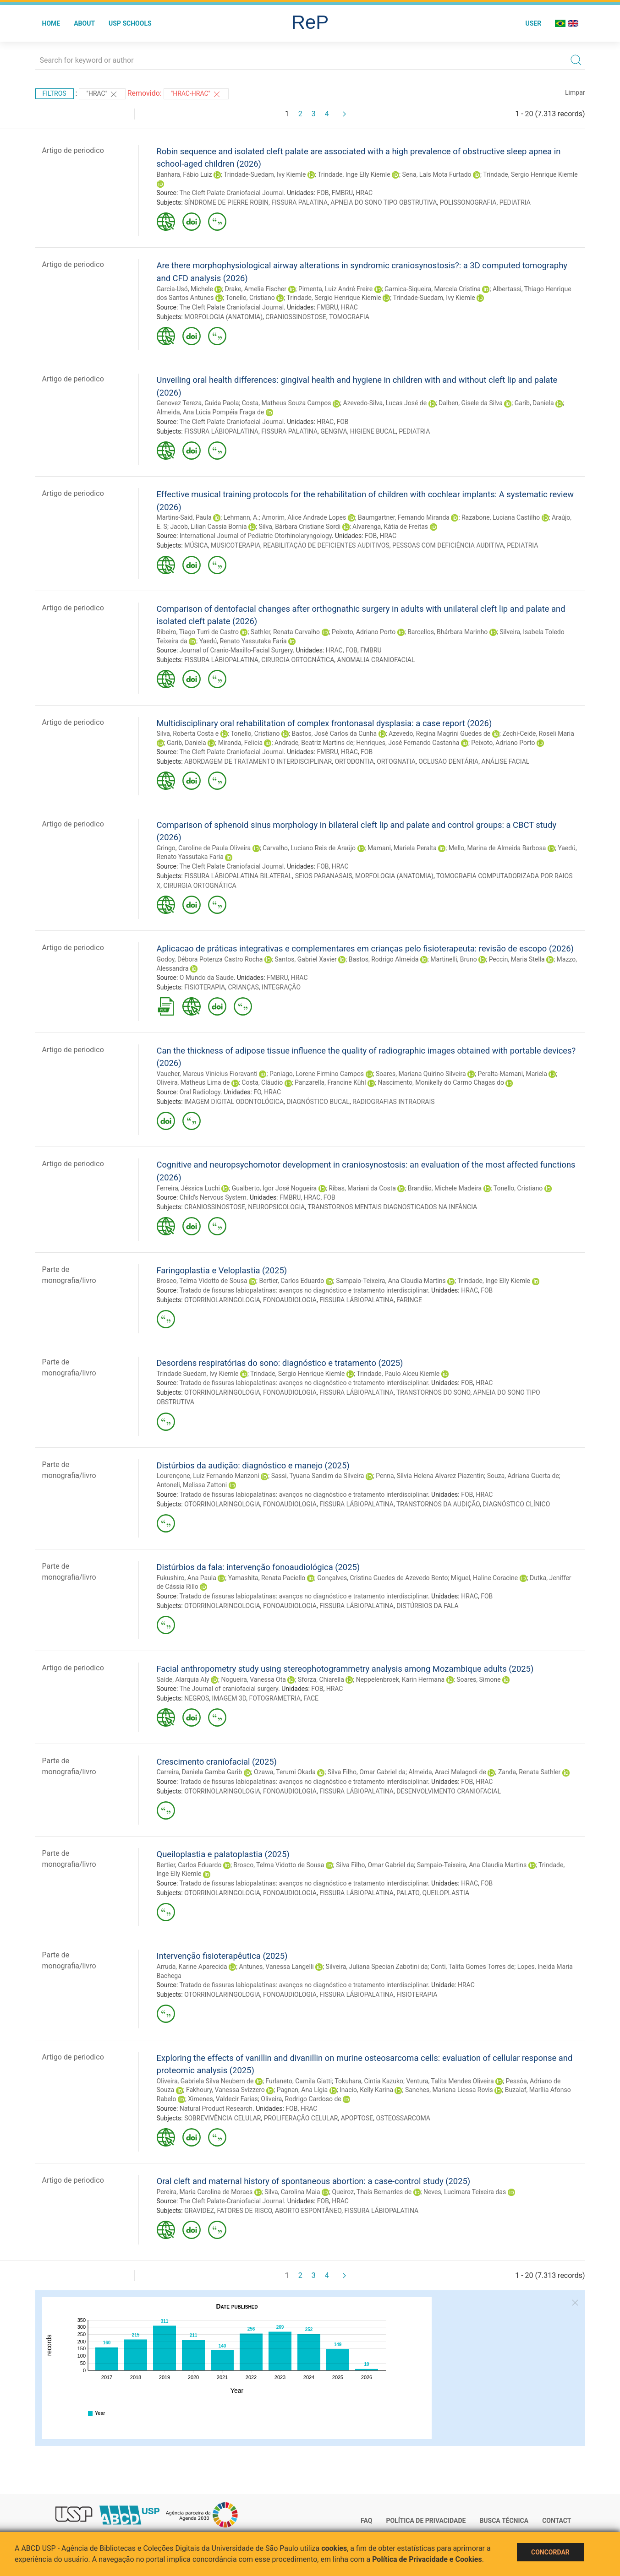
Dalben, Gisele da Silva (471, 403)
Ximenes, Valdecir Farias (223, 2099)
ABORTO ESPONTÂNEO (308, 2210)
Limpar (575, 92)
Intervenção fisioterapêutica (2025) (222, 1956)
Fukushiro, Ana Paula (186, 1577)
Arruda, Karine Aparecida (192, 1966)
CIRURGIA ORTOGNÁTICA (297, 659)
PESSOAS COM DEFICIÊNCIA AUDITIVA (448, 545)
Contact (556, 2520)
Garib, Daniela (534, 403)
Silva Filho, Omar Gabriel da (367, 1772)
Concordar (550, 2552)
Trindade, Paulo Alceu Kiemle (398, 1373)
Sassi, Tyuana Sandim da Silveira (317, 1475)
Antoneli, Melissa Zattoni (192, 1485)
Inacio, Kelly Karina (366, 2089)
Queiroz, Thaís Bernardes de (372, 2192)
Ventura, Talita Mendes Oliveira (450, 2081)
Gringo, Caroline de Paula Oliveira (204, 848)
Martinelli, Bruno (453, 959)
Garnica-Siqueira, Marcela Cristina (432, 289)
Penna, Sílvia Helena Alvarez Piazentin (430, 1475)
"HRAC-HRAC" (196, 94)
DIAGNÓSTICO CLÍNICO (516, 1504)
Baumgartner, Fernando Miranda (404, 517)
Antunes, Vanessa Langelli (276, 1966)
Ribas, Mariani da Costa (362, 1188)
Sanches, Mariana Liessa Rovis (449, 2089)
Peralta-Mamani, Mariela (512, 1073)
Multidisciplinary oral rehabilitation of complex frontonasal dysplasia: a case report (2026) (324, 723)
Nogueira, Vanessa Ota (253, 1679)
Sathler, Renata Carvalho (285, 632)
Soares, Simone (478, 1679)
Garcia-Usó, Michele (185, 289)
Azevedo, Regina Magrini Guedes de (439, 733)
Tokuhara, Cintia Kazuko (369, 2081)
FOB (323, 192)
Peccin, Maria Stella (517, 959)
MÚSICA (196, 545)
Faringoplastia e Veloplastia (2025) (222, 1270)
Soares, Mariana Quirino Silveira (421, 1073)
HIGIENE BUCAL (373, 431)
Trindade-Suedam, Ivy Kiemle (265, 174)
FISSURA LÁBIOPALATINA (221, 431)
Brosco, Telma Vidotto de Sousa (202, 1280)
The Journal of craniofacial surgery (228, 1688)
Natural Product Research (216, 2108)
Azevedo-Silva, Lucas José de (385, 403)
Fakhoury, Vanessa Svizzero (225, 2089)
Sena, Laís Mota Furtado (437, 174)
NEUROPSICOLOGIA (276, 1207)
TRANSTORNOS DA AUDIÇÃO (438, 1504)
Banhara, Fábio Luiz (184, 174)
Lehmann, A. (241, 517)
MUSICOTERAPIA (235, 545)
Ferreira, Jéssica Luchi (188, 1188)
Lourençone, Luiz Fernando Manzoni (208, 1475)
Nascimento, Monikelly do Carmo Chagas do (441, 1082)
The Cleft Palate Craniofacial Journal (231, 192)
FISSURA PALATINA (299, 202)
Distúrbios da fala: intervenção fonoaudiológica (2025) (258, 1567)
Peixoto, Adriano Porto (363, 632)
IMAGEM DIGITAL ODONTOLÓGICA (234, 1101)
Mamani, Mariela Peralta (402, 848)
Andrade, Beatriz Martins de (313, 742)
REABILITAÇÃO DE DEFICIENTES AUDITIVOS (326, 545)
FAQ (366, 2520)
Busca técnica (503, 2520)
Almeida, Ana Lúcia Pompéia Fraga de (210, 412)
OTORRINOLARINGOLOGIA (222, 1300)
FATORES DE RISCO (244, 2210)
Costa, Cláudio (262, 1082)
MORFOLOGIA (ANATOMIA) (223, 317)
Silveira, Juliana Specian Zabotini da (377, 1966)
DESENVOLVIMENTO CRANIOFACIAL (448, 1791)
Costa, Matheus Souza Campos (286, 403)
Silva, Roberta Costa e (188, 733)
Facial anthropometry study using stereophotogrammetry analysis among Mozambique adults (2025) (345, 1669)
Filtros (54, 93)
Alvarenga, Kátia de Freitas (390, 526)
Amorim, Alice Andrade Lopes (304, 517)
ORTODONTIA (354, 761)
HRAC (364, 192)
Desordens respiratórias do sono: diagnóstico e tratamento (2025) (280, 1363)
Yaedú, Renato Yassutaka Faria (243, 641)
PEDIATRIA (515, 202)
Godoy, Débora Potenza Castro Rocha (210, 959)
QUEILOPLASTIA (446, 1893)
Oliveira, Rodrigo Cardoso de (301, 2099)
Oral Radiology (200, 1092)
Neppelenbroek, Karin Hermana (400, 1679)
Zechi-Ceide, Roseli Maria (538, 733)
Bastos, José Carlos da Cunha (334, 733)
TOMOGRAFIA (349, 317)
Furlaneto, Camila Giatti (298, 2081)
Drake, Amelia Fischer (255, 289)
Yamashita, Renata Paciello (267, 1577)
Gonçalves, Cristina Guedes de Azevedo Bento (382, 1577)
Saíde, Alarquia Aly (183, 1679)
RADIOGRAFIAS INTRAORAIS (393, 1101)
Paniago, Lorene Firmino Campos (316, 1073)
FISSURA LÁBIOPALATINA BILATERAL (238, 876)
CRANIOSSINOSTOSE (295, 317)
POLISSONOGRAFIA (468, 202)
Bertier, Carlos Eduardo (291, 1280)
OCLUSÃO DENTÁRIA (448, 761)
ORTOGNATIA (396, 761)
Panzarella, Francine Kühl (330, 1082)
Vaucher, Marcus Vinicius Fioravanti (207, 1073)
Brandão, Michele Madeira (445, 1188)
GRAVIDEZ (199, 2210)
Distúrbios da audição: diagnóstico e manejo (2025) (253, 1465)
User (533, 23)
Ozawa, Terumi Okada (285, 1772)
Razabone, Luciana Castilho (500, 517)
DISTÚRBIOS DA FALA (427, 1605)
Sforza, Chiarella (321, 1679)
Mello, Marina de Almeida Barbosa (497, 848)
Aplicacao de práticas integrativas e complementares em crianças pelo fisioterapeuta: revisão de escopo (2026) (365, 948)
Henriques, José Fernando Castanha (407, 742)
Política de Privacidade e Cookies (427, 2559)
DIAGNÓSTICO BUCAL (318, 1101)
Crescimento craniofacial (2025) (217, 1761)
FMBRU (342, 192)
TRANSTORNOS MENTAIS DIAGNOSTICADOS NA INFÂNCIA (392, 1207)
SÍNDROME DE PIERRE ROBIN (226, 202)
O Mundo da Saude (207, 977)
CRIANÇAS (243, 987)
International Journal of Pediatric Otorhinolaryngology (256, 535)
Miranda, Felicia (240, 742)
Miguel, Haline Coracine (484, 1577)
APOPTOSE (357, 2118)
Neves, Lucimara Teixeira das (464, 2192)
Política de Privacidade (426, 2520)
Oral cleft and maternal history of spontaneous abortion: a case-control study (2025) (314, 2181)
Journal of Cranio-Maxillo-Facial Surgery (236, 650)
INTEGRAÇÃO (281, 987)
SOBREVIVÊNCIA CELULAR (222, 2118)
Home (51, 23)
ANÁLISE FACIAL (506, 761)
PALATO (407, 1893)
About (84, 23)
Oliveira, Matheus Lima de (193, 1082)
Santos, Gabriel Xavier (305, 959)
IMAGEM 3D (229, 1698)
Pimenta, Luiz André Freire (335, 289)
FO (257, 1092)
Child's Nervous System (213, 1197)
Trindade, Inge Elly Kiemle (354, 174)
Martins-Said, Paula (184, 517)
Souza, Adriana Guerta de (523, 1475)
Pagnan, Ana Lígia (302, 2089)
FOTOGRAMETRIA (275, 1698)
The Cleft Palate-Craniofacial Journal (231, 2201)
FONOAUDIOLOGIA (290, 1300)
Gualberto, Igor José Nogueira (274, 1188)
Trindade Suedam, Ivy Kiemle (198, 1373)
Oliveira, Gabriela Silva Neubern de (205, 2081)
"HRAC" (102, 94)
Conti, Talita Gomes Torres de (473, 1966)
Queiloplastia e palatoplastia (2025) (223, 1854)
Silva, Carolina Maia (292, 2192)
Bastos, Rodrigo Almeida (384, 959)
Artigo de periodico (73, 150)
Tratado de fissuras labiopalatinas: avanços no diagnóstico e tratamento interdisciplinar (303, 1290)
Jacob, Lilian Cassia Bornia (208, 526)
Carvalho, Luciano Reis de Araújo (309, 848)
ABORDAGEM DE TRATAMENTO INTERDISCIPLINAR (258, 761)
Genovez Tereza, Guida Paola (198, 403)
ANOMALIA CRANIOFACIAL (376, 659)
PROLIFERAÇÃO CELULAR (301, 2118)
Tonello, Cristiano (250, 297)
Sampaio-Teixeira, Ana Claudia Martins (390, 1280)
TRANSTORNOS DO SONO (433, 1392)
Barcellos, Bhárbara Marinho (447, 632)
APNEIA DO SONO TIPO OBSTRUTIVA (383, 202)
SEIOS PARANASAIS (323, 876)
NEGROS (196, 1698)
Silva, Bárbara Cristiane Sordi (299, 526)
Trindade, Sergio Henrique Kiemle (530, 174)
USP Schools (130, 23)
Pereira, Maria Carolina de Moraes (205, 2192)
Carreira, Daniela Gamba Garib (199, 1772)
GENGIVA (333, 431)
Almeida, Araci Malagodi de (447, 1772)
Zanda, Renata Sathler (529, 1772)
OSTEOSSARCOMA (403, 2118)
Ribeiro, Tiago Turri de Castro (198, 632)
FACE (310, 1698)
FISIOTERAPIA (204, 987)
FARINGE (409, 1300)
